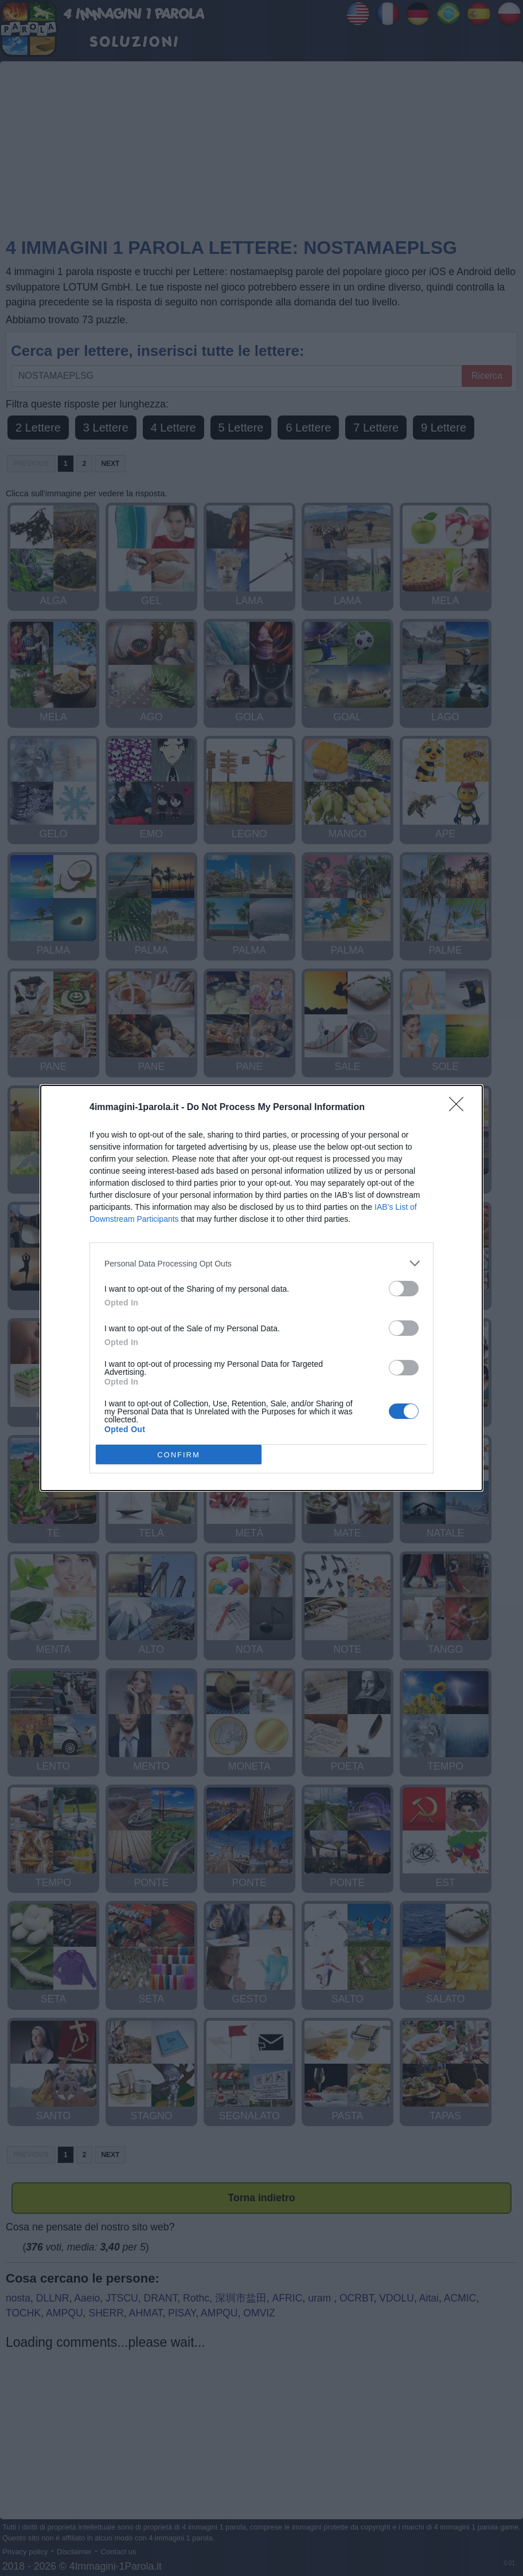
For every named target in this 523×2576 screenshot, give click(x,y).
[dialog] (261, 1288)
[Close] (460, 1108)
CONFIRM (178, 1454)
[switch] (404, 1288)
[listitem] (261, 1263)
